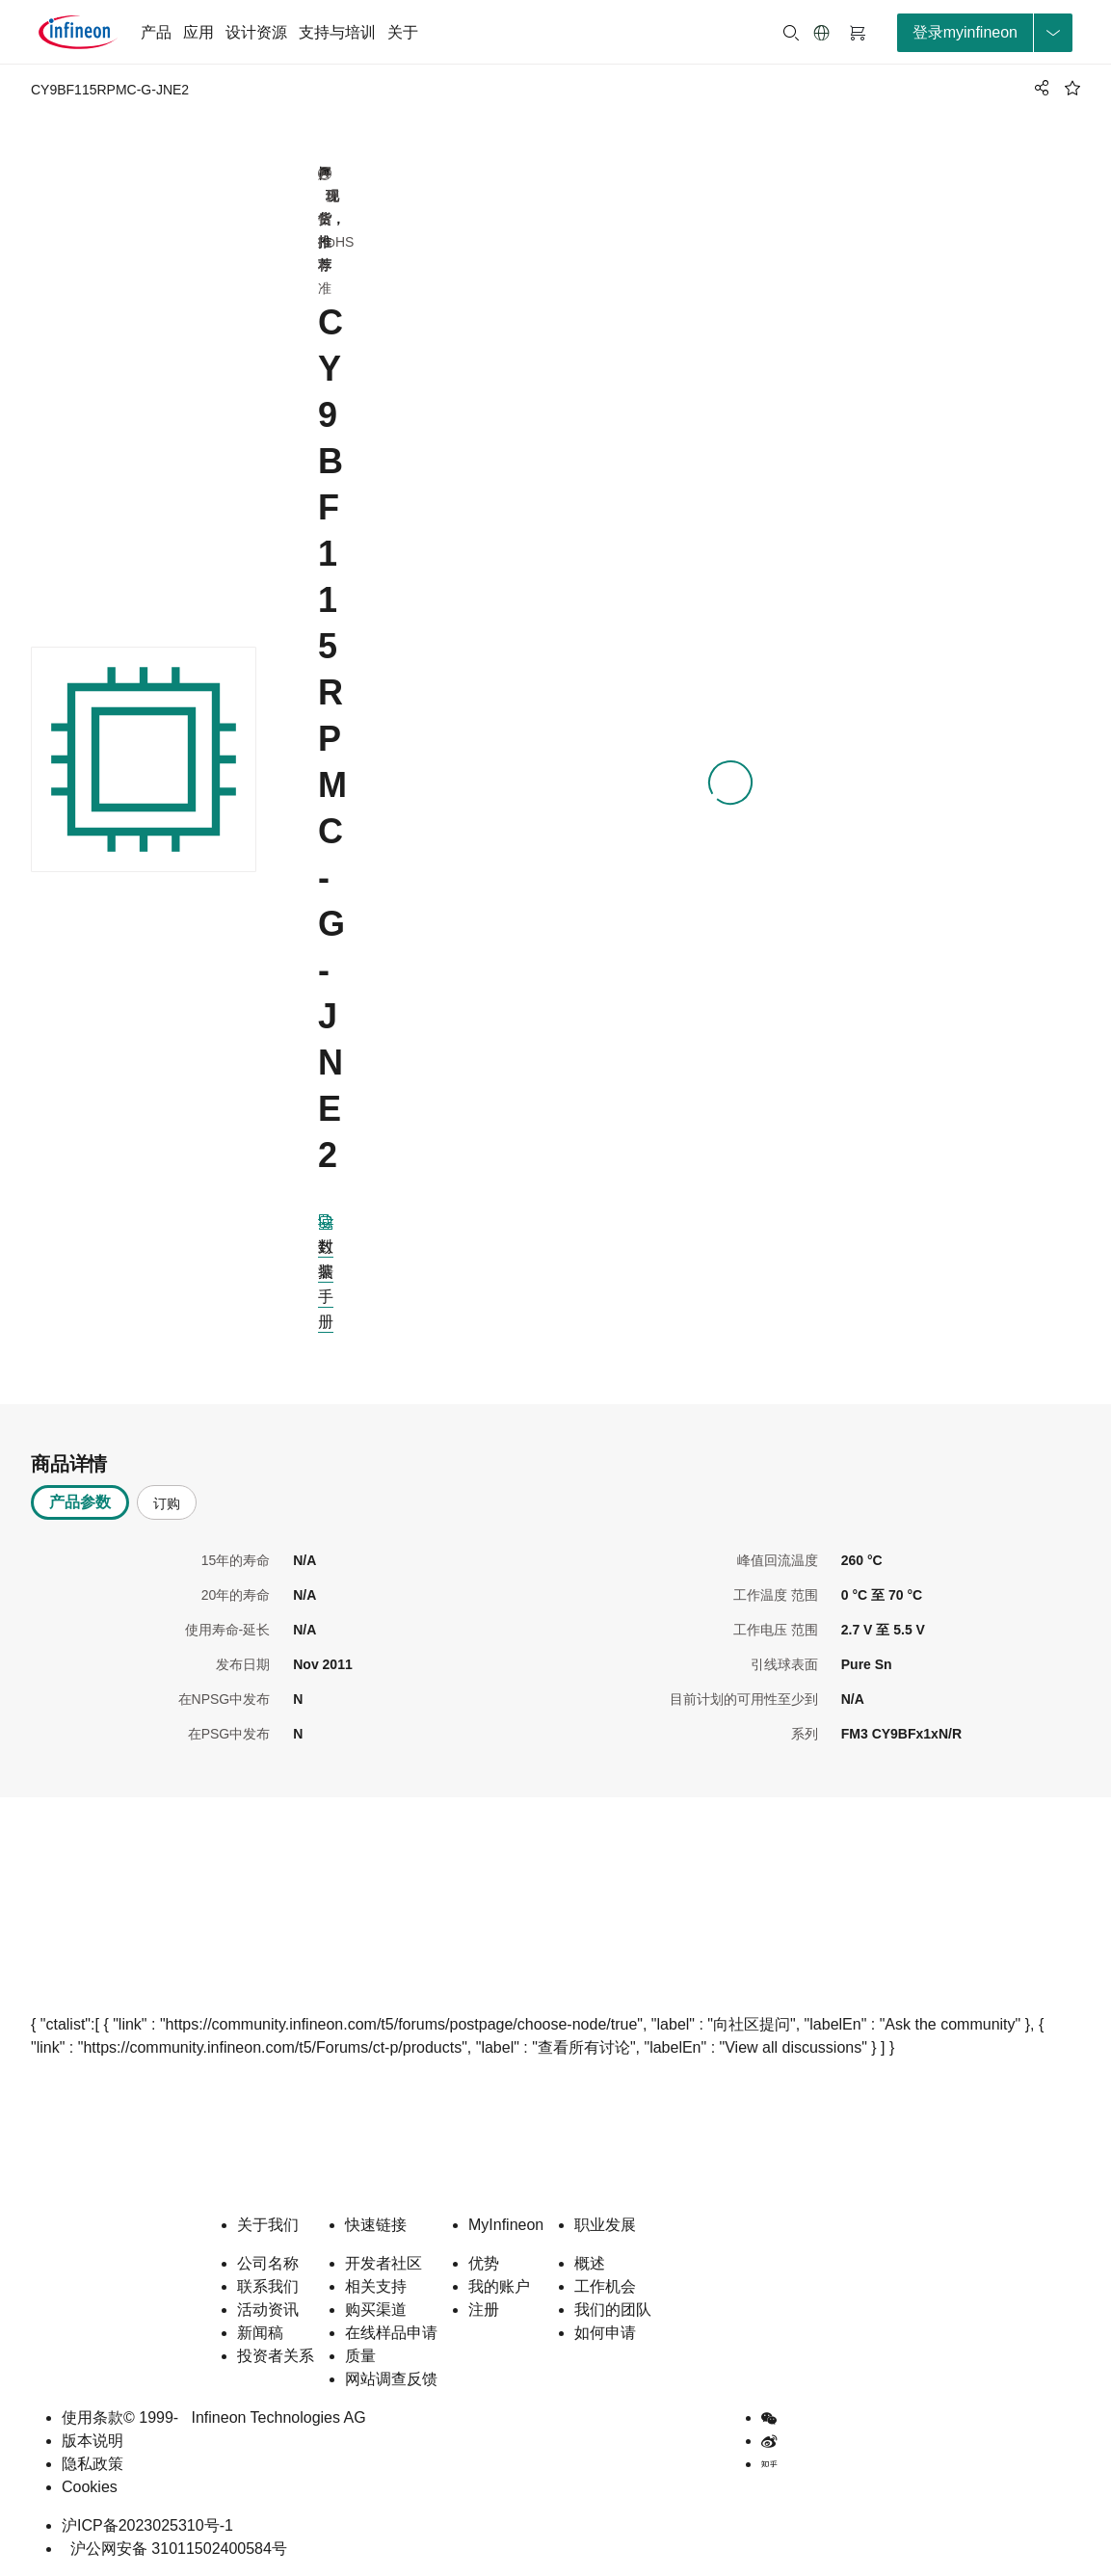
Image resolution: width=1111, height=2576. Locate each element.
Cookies (90, 2487)
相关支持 (376, 2286)
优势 (483, 2263)
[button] (822, 32)
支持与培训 (337, 32)
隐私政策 (92, 2464)
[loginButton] (984, 32)
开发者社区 (383, 2263)
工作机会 (605, 2286)
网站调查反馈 (391, 2379)
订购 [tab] (166, 1503)
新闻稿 (260, 2332)
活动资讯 (268, 2309)
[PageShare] (1038, 87)
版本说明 (92, 2440)
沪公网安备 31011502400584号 (174, 2548)
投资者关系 (275, 2356)
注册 (483, 2309)
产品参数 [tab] (80, 1502)
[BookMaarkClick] (1072, 87)
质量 (360, 2356)
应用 (198, 32)
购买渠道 (376, 2309)
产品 (156, 32)
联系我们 (268, 2286)
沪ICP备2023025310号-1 (147, 2525)
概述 (589, 2263)
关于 (402, 32)
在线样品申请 (391, 2332)
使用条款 (92, 2417)
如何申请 (605, 2332)
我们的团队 (612, 2309)
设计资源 (256, 32)
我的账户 (499, 2286)
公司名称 (268, 2263)
